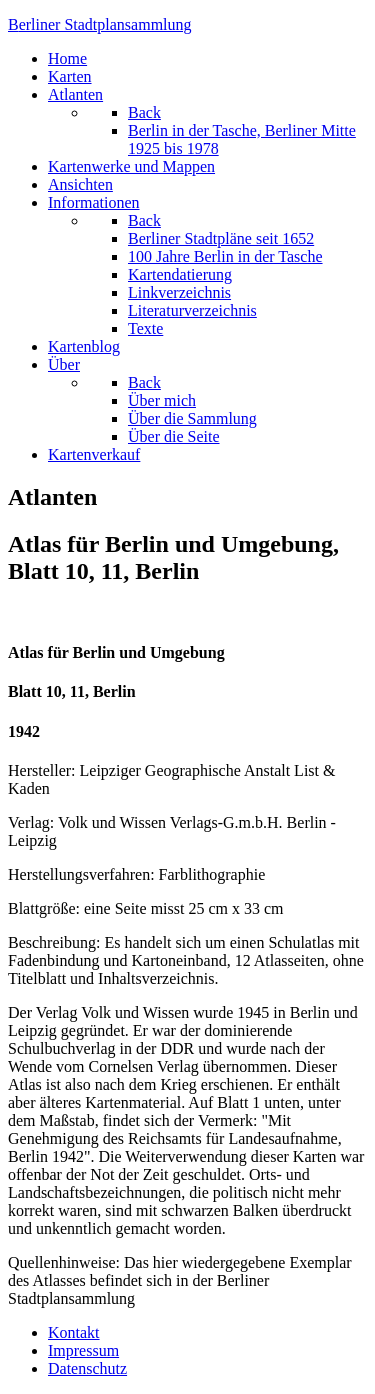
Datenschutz (87, 1368)
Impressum (83, 1350)
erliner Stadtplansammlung (100, 24)
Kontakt (74, 1332)
